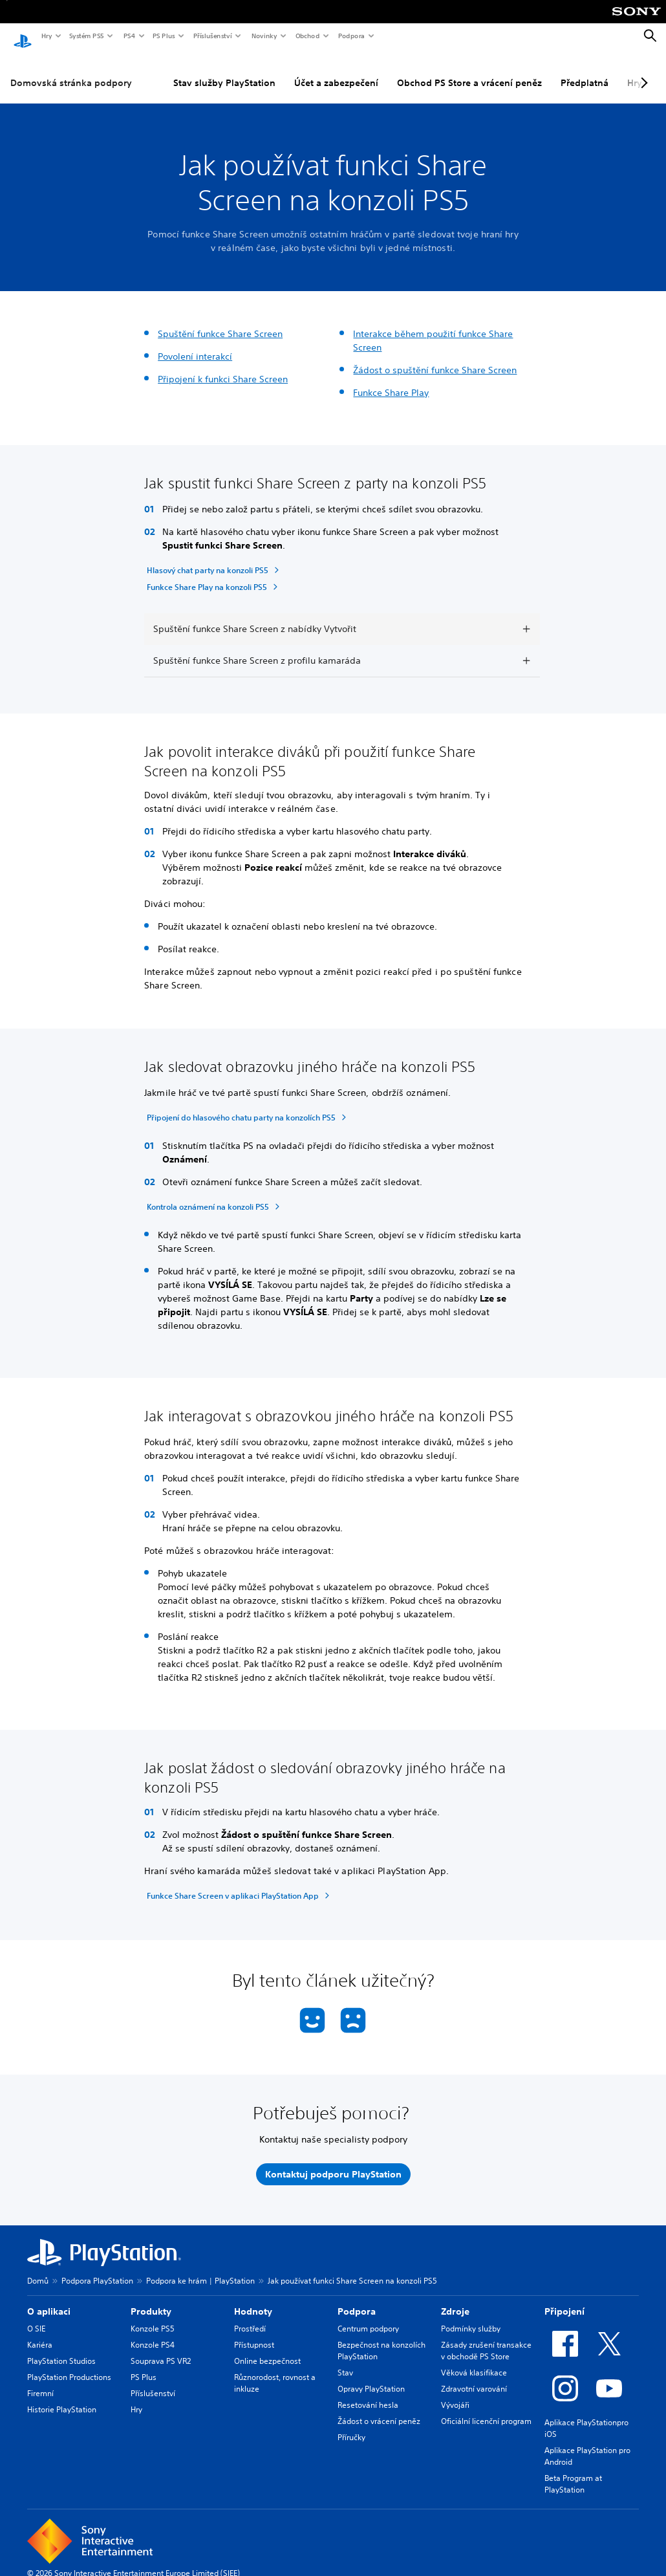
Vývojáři (455, 2392)
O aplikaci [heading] (48, 2299)
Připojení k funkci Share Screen (223, 367)
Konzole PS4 (153, 2332)
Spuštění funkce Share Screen (220, 321)
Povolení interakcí (195, 344)
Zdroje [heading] (455, 2299)
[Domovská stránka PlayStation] (23, 36)
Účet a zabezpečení (336, 70)
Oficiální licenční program (486, 2408)
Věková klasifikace (474, 2360)
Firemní (40, 2380)
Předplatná (584, 70)
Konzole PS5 (153, 2316)
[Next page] (642, 70)
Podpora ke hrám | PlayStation (200, 2268)
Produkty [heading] (151, 2299)
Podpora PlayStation (97, 2268)
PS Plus (163, 35)
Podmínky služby (470, 2316)
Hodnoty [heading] (253, 2299)
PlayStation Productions (69, 2364)
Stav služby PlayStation (224, 70)
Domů (37, 2268)
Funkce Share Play (391, 380)
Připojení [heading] (564, 2299)
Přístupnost (254, 2332)
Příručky (351, 2424)
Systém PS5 (86, 35)
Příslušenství (212, 35)
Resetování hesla (368, 2392)
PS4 (128, 35)
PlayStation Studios (61, 2348)
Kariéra (39, 2332)
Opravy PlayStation (371, 2376)
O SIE (36, 2316)
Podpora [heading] (357, 2299)
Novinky (264, 35)
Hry (46, 35)
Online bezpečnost (267, 2348)
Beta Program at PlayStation (573, 2471)
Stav (345, 2360)
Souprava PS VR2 (161, 2348)
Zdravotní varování (474, 2376)
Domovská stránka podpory (71, 70)
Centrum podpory (368, 2316)
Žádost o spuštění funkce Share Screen (435, 358)
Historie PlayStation (61, 2397)
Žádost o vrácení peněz (379, 2408)
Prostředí (250, 2316)
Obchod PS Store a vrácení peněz (469, 70)
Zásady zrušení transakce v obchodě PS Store (486, 2338)
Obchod (307, 35)
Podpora (351, 35)
